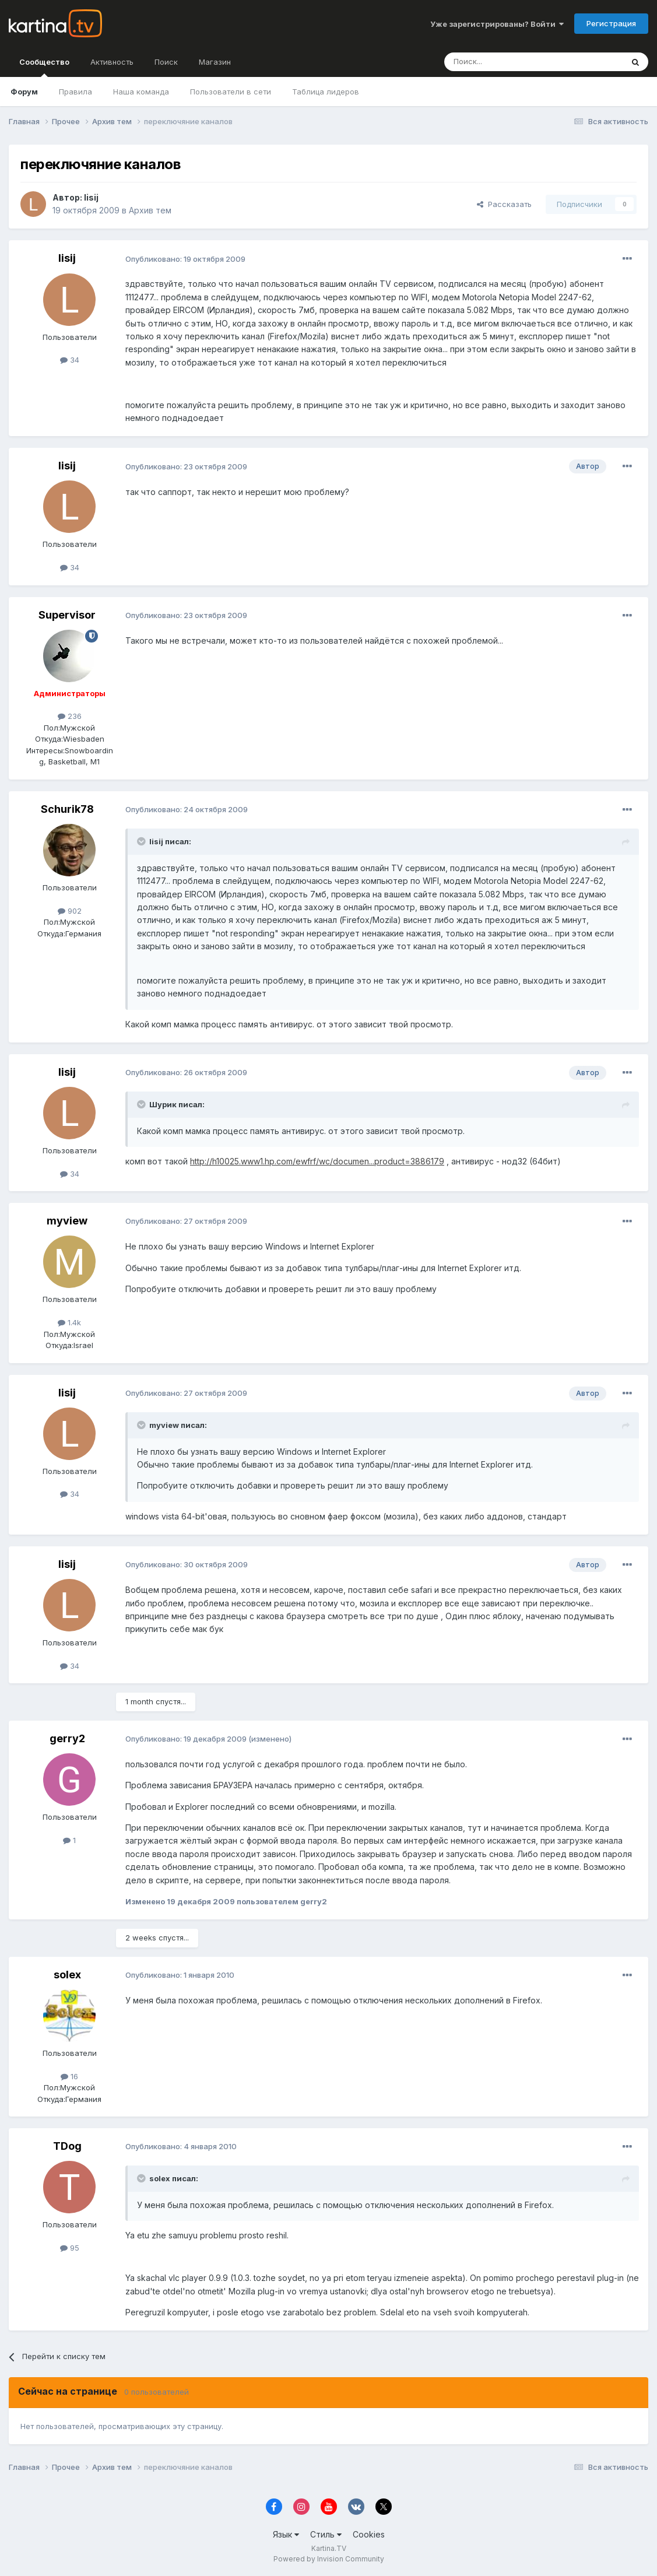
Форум (24, 91)
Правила (75, 91)
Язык (286, 2534)
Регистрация (611, 23)
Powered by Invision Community (328, 2558)
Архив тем (150, 210)
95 (69, 2247)
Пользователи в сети (230, 91)
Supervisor (67, 615)
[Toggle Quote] (142, 841)
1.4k (69, 1322)
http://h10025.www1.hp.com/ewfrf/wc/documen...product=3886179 (317, 1161)
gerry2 (67, 1738)
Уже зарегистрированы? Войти (497, 24)
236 (70, 716)
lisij (91, 197)
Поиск (166, 61)
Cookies (369, 2534)
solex (67, 1974)
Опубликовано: (185, 259)
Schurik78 (67, 809)
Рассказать (504, 204)
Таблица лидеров (325, 91)
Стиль (326, 2534)
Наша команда (141, 91)
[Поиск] (501, 61)
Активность (111, 61)
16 (69, 2076)
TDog (67, 2146)
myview (67, 1221)
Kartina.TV (328, 2548)
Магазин (215, 61)
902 (70, 910)
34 (69, 359)
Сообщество (44, 67)
